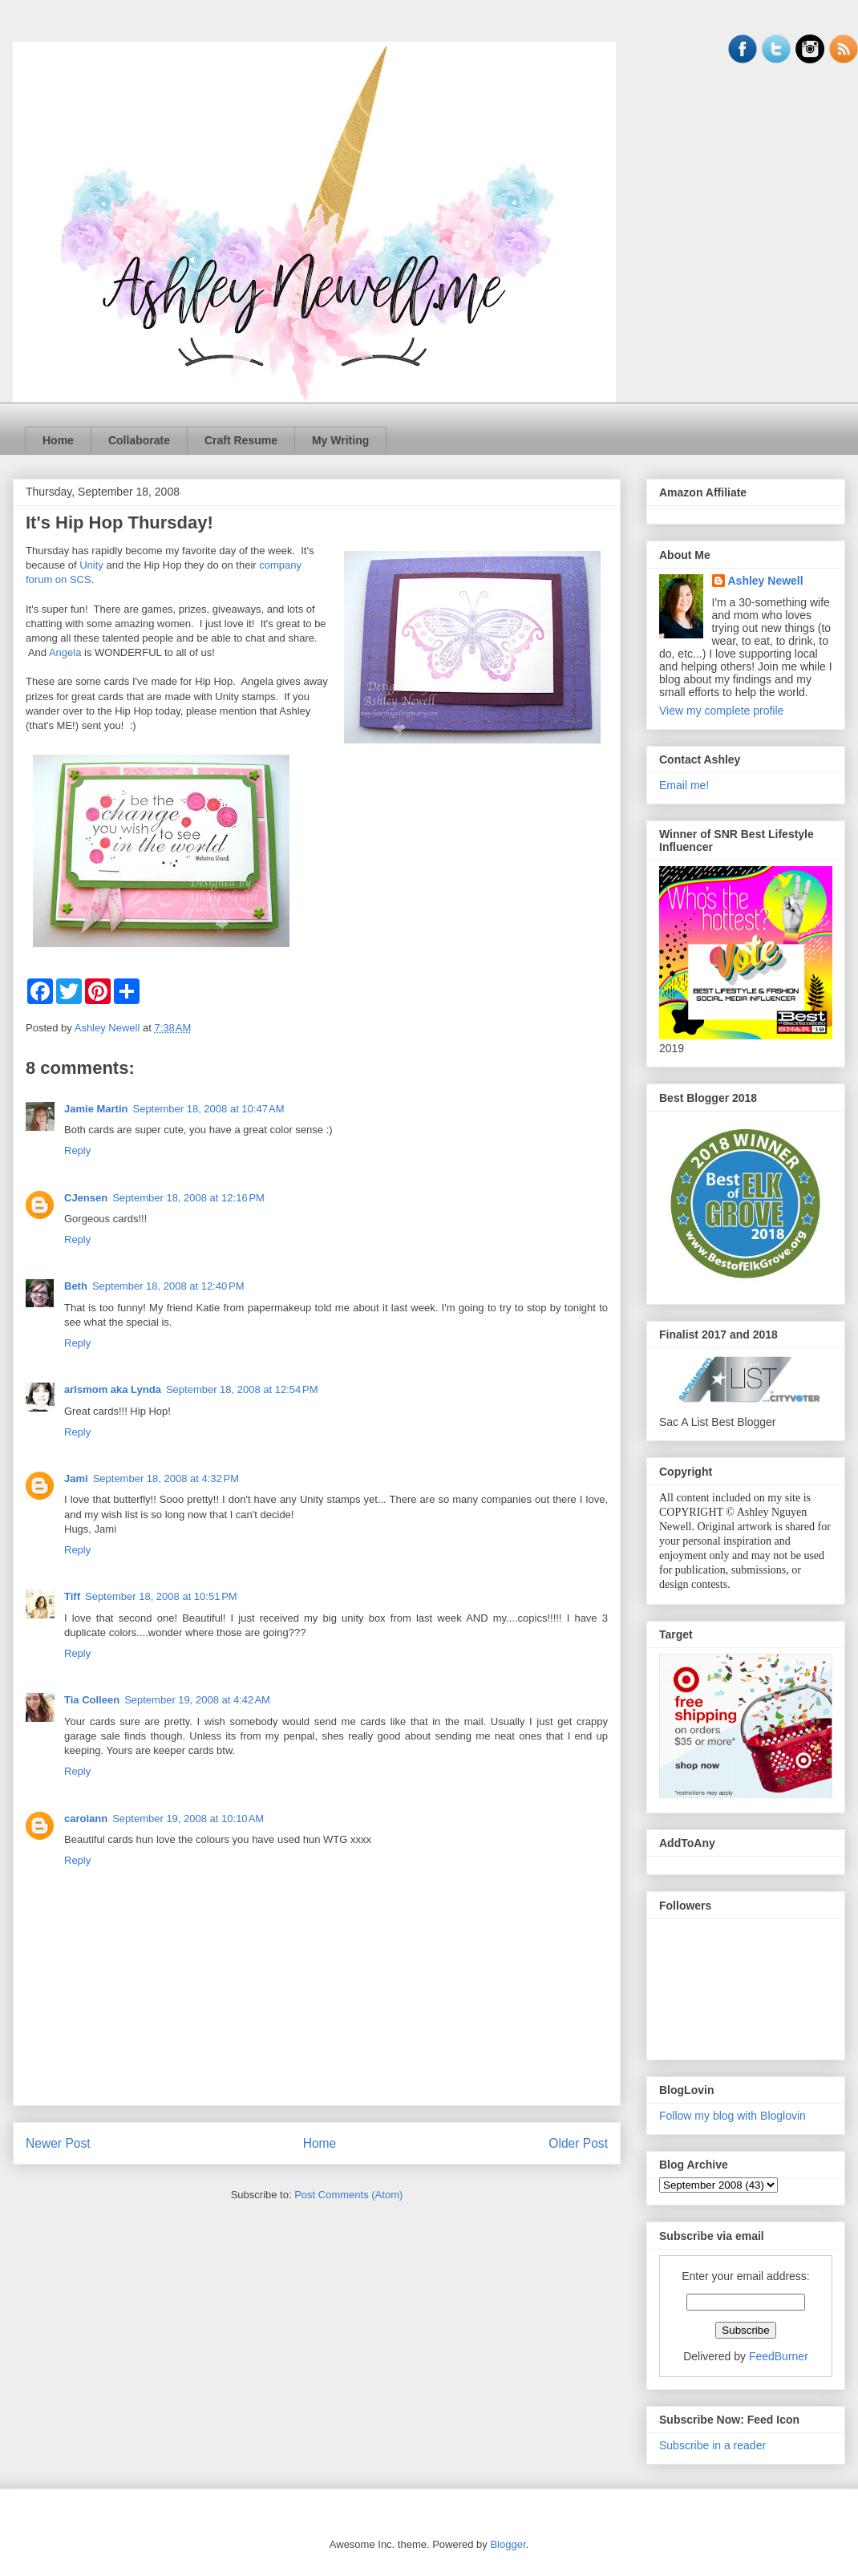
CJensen (85, 1198)
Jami (76, 1478)
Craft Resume (240, 440)
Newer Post (58, 2143)
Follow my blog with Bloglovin (732, 2115)
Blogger (507, 2544)
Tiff (72, 1596)
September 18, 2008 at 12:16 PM (188, 1198)
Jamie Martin (95, 1109)
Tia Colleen (91, 1700)
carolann (85, 1819)
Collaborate (139, 440)
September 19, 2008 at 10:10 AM (188, 1819)
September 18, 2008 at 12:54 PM (242, 1389)
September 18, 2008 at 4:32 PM (166, 1478)
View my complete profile (721, 710)
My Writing (340, 440)
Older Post (578, 2143)
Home (58, 440)
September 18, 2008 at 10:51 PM (161, 1596)
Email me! (684, 785)
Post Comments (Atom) (348, 2195)
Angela (65, 652)
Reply (77, 1150)
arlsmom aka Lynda (112, 1389)
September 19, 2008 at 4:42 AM (197, 1700)
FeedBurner (778, 2356)
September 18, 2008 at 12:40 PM (168, 1286)
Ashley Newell (765, 580)
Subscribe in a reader (712, 2445)
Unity (91, 565)
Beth (75, 1286)
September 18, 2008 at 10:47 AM (208, 1109)
